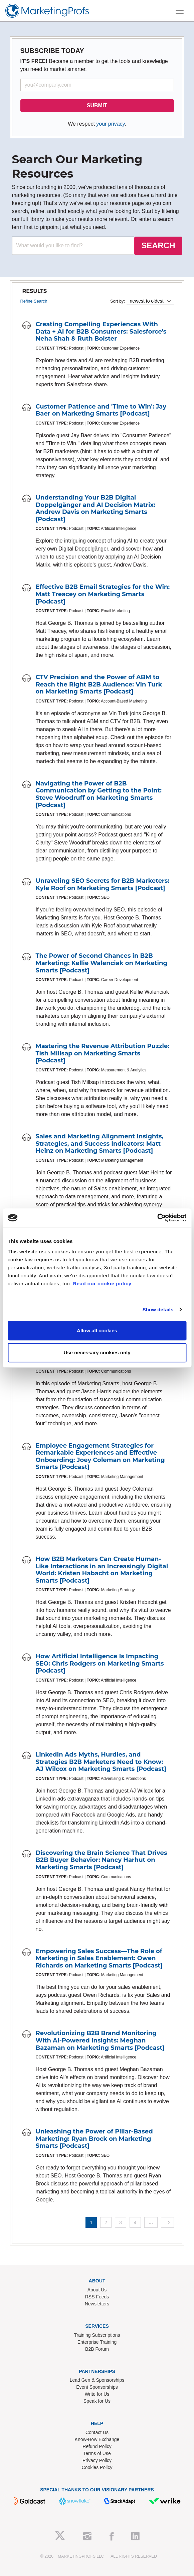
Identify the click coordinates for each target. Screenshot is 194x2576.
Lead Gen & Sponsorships (97, 2380)
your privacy (110, 124)
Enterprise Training (97, 2342)
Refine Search (33, 301)
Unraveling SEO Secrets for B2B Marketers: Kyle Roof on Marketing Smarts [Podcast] (103, 884)
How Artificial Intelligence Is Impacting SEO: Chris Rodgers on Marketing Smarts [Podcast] (100, 1663)
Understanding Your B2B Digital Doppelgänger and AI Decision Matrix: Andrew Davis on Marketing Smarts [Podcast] (95, 508)
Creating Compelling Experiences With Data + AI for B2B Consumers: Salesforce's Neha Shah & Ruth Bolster (101, 331)
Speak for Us (97, 2401)
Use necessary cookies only (96, 1352)
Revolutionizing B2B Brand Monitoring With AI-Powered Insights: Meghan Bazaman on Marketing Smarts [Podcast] (100, 2040)
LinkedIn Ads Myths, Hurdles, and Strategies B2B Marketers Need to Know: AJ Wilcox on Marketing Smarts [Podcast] (101, 1762)
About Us (97, 2289)
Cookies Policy (97, 2467)
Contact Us (97, 2432)
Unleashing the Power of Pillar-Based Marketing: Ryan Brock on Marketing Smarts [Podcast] (94, 2138)
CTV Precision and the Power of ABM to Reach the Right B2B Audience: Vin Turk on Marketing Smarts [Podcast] (99, 684)
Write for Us (97, 2394)
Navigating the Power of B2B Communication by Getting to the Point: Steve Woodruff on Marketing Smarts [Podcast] (99, 794)
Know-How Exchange (97, 2439)
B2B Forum (97, 2349)
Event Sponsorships (97, 2387)
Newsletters (97, 2303)
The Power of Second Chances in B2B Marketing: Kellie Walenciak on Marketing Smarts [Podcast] (102, 963)
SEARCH (158, 245)
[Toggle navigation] (180, 10)
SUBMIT (97, 105)
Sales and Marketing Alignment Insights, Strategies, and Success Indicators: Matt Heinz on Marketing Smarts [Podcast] (100, 1143)
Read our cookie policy (102, 1283)
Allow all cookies (97, 1330)
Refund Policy (96, 2446)
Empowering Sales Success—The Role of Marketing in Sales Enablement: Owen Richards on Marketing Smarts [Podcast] (99, 1958)
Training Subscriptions (97, 2335)
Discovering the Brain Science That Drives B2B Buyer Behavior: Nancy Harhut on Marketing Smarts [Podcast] (101, 1860)
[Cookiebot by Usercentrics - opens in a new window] (157, 1217)
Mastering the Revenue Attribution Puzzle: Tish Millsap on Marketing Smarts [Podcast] (103, 1053)
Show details (158, 1309)
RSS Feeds (97, 2296)
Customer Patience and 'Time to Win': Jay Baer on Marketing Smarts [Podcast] (101, 410)
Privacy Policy (97, 2460)
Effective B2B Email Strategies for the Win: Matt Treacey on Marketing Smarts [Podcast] (103, 594)
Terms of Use (97, 2453)
